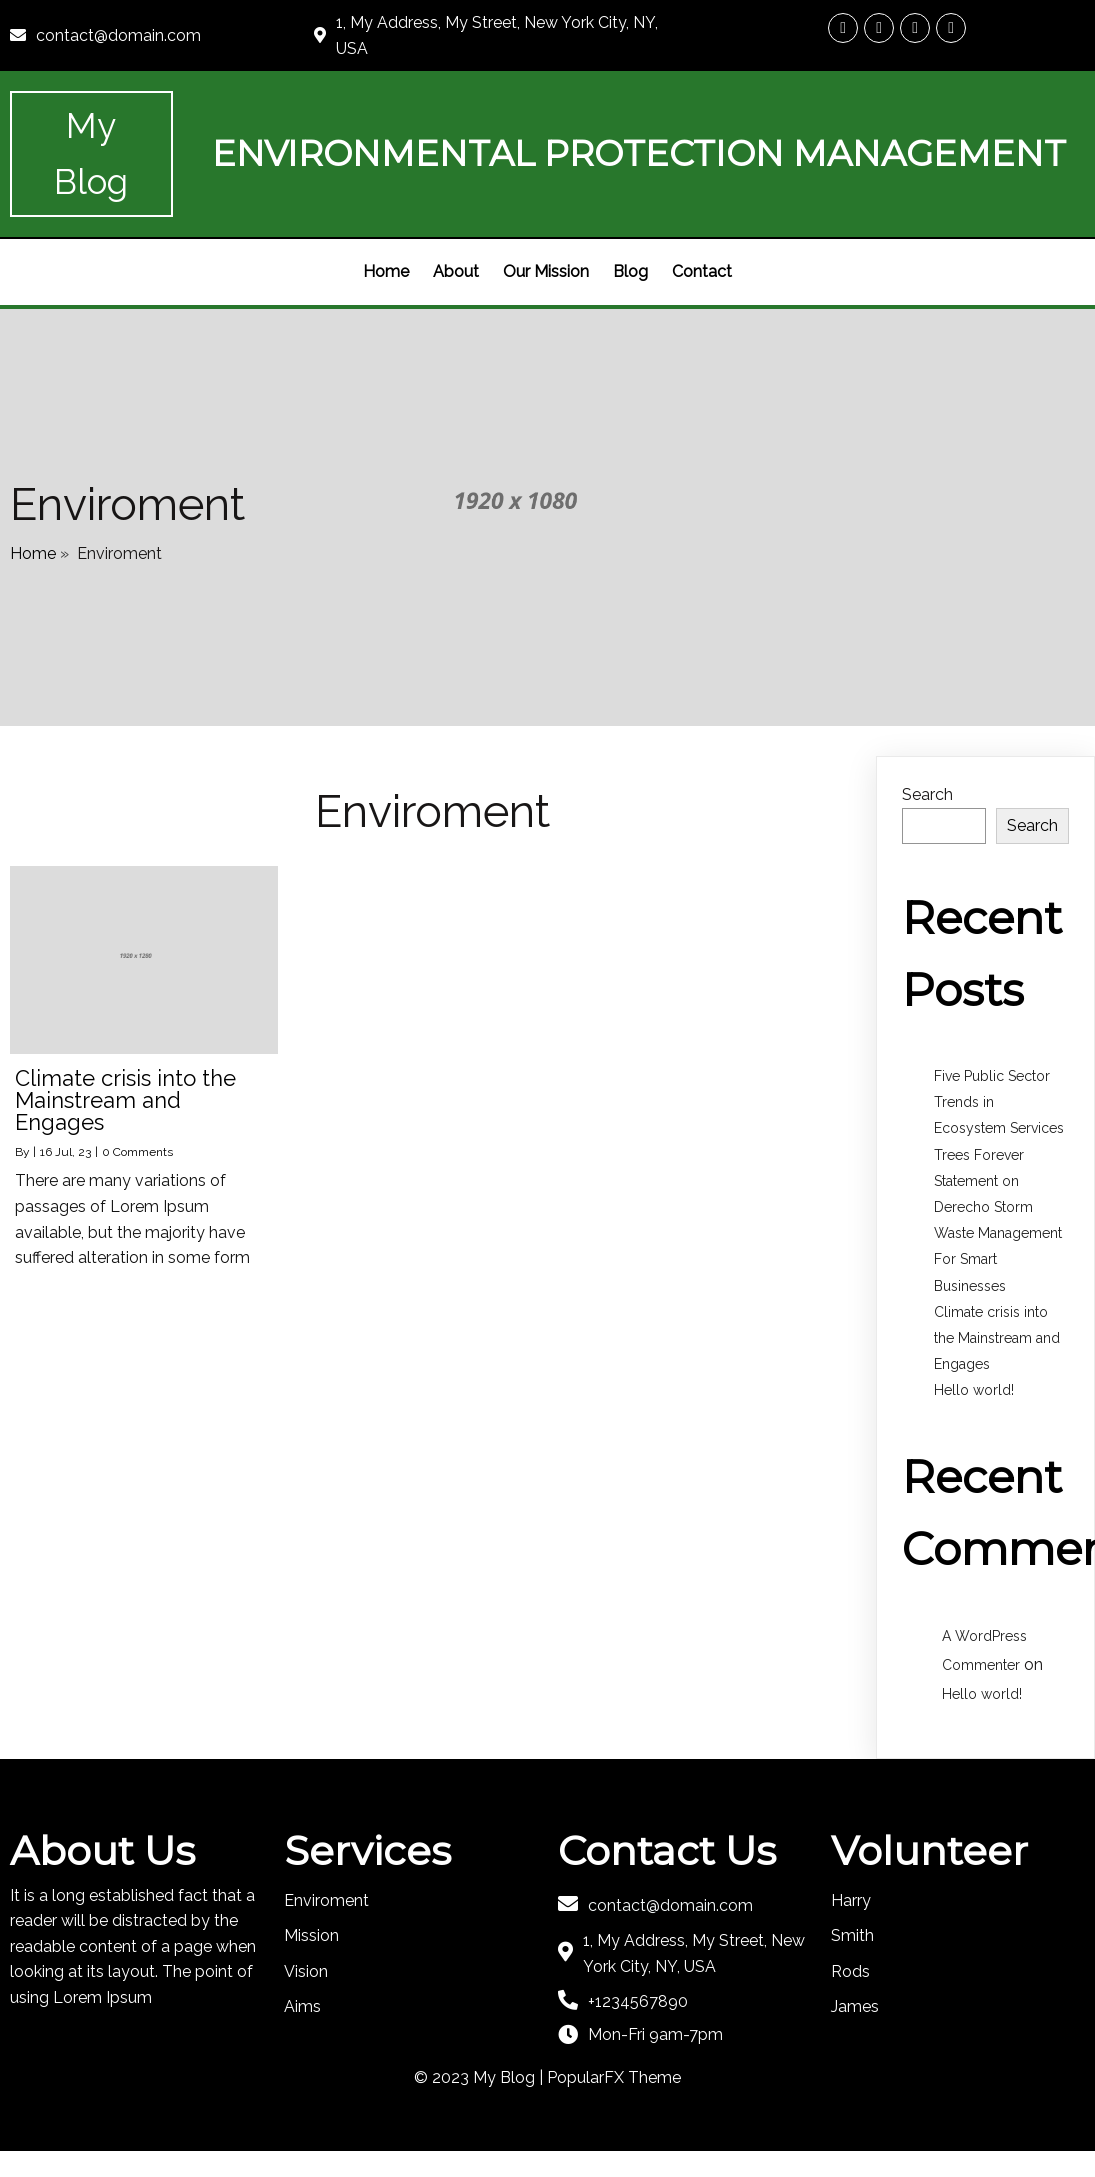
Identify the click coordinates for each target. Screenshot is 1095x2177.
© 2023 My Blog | (480, 2077)
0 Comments (137, 1152)
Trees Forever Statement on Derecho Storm (983, 1181)
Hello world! (974, 1390)
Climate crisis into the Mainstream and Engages (997, 1338)
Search (927, 794)
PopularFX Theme (614, 2077)
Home (33, 553)
